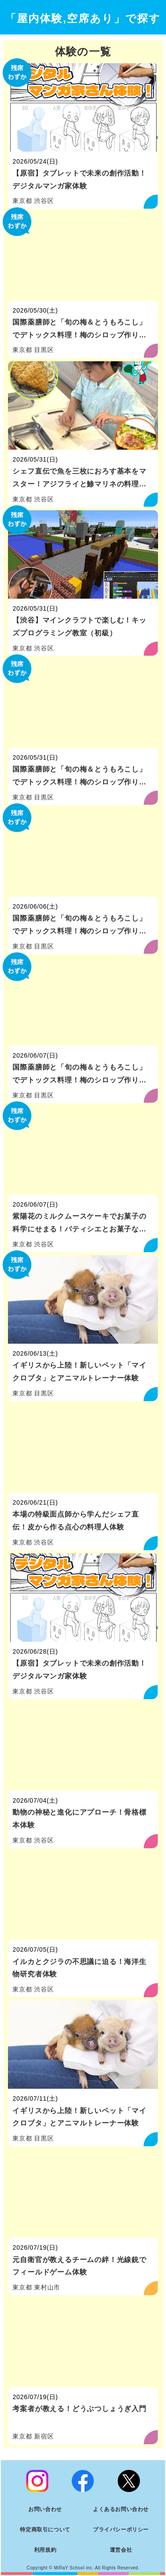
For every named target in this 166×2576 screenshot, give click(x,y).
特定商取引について (45, 2529)
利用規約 (45, 2550)
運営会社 (121, 2550)
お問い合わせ (45, 2509)
